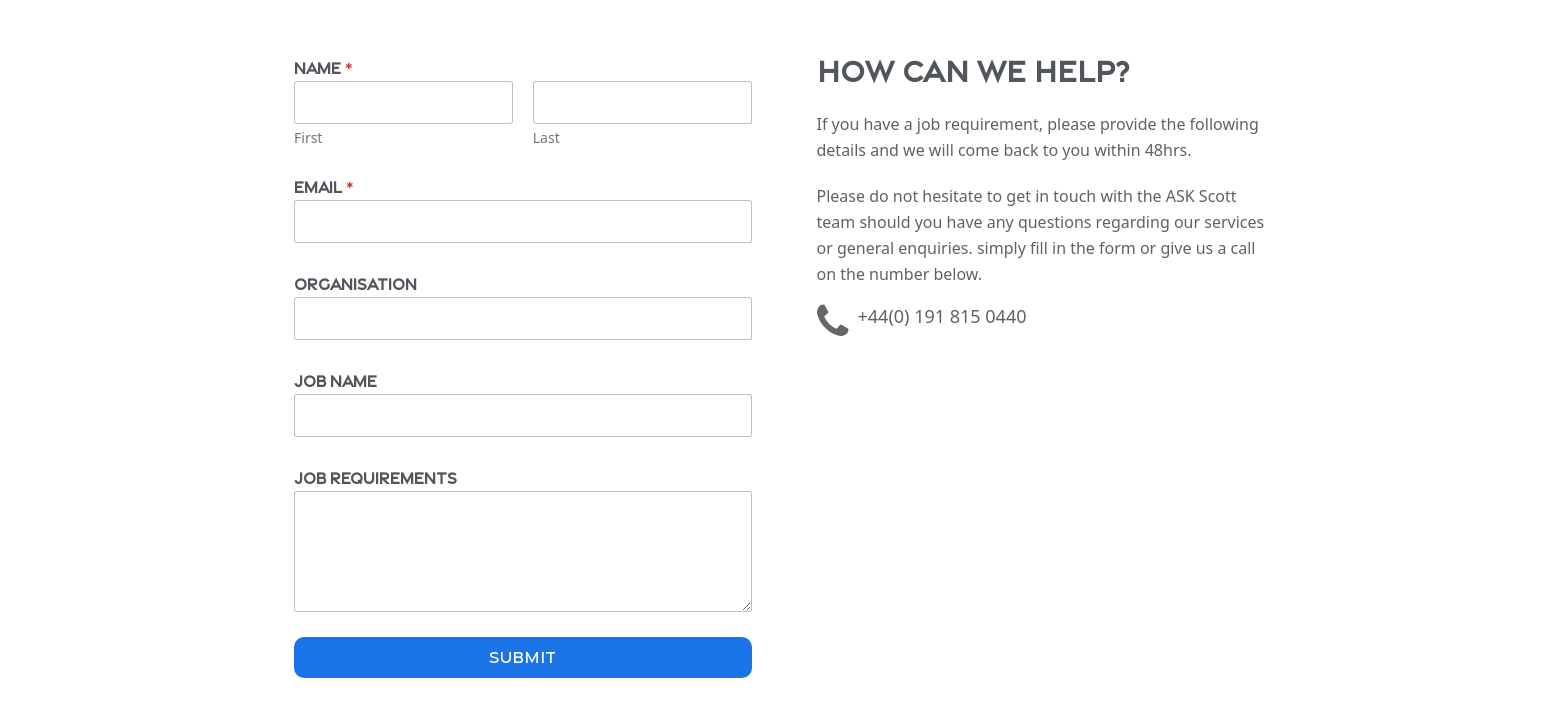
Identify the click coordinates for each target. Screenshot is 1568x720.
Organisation (355, 282)
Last (546, 137)
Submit (522, 655)
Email (323, 185)
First (308, 137)
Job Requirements (375, 476)
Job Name (335, 379)
